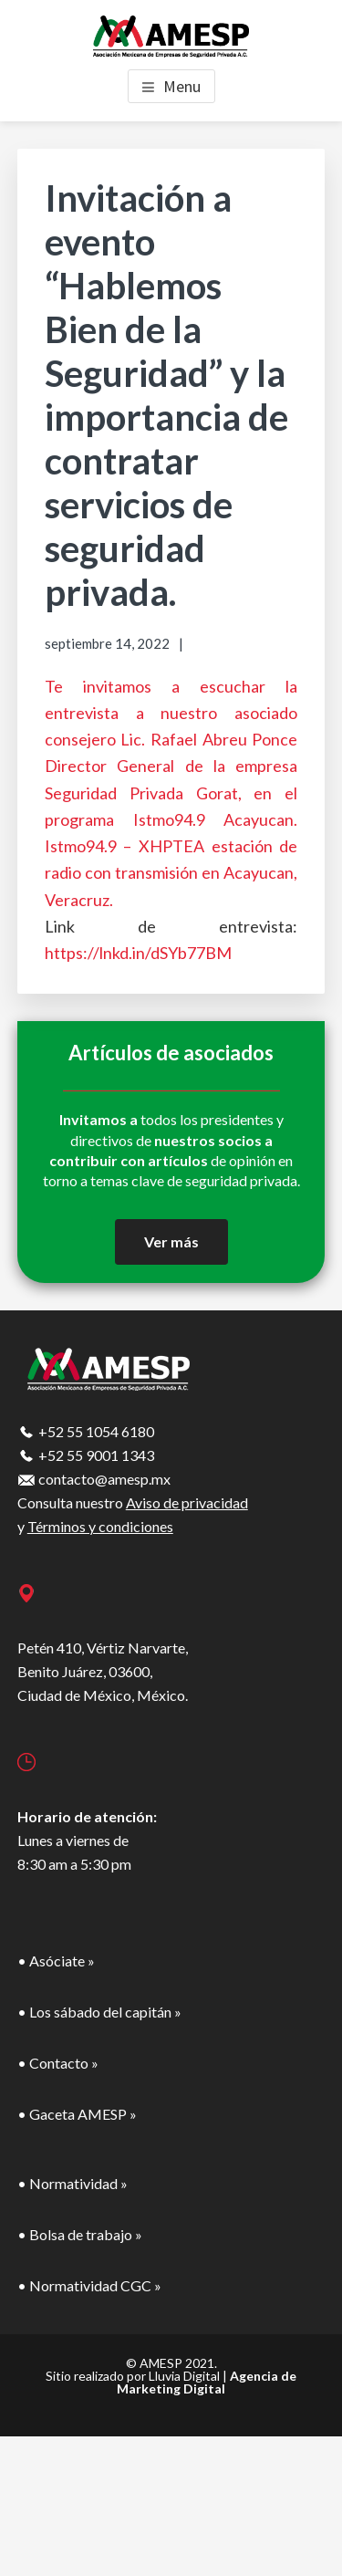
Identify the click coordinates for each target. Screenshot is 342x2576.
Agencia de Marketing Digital (206, 2382)
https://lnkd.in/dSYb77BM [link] (138, 953)
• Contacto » (57, 2062)
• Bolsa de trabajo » (79, 2234)
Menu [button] (182, 86)
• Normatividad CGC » (89, 2285)
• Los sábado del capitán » (99, 2011)
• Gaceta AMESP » (77, 2113)
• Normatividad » (72, 2183)
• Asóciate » (56, 1960)
